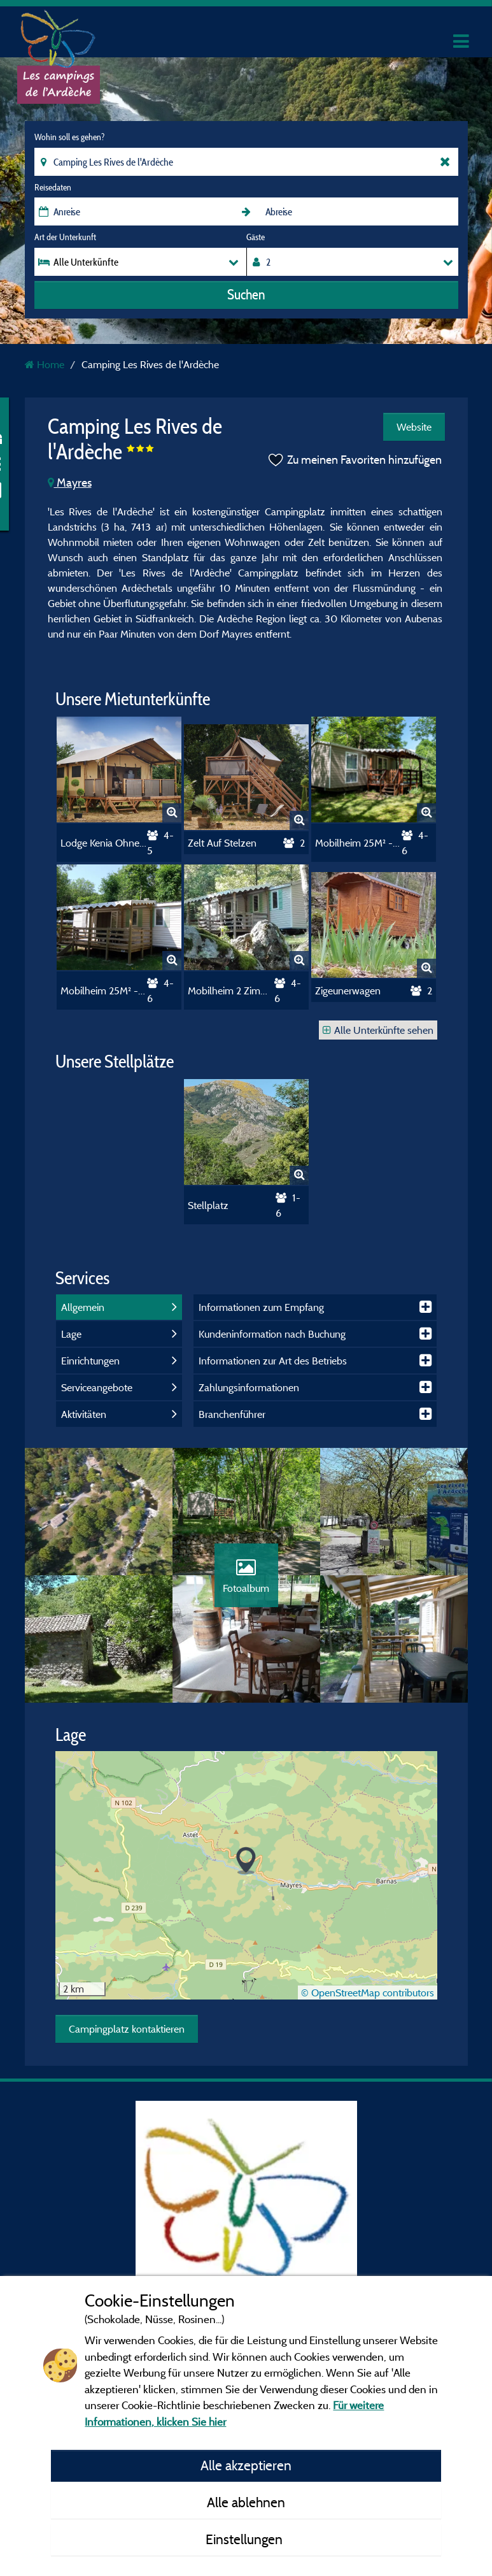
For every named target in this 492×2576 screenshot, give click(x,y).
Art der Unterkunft (65, 237)
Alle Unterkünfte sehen (378, 1030)
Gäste (255, 237)
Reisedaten (52, 187)
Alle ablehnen (246, 2502)
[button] (246, 1861)
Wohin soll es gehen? (69, 137)
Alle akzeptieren (246, 2465)
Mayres (70, 482)
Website (414, 426)
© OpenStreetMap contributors (367, 1992)
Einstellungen (246, 2539)
